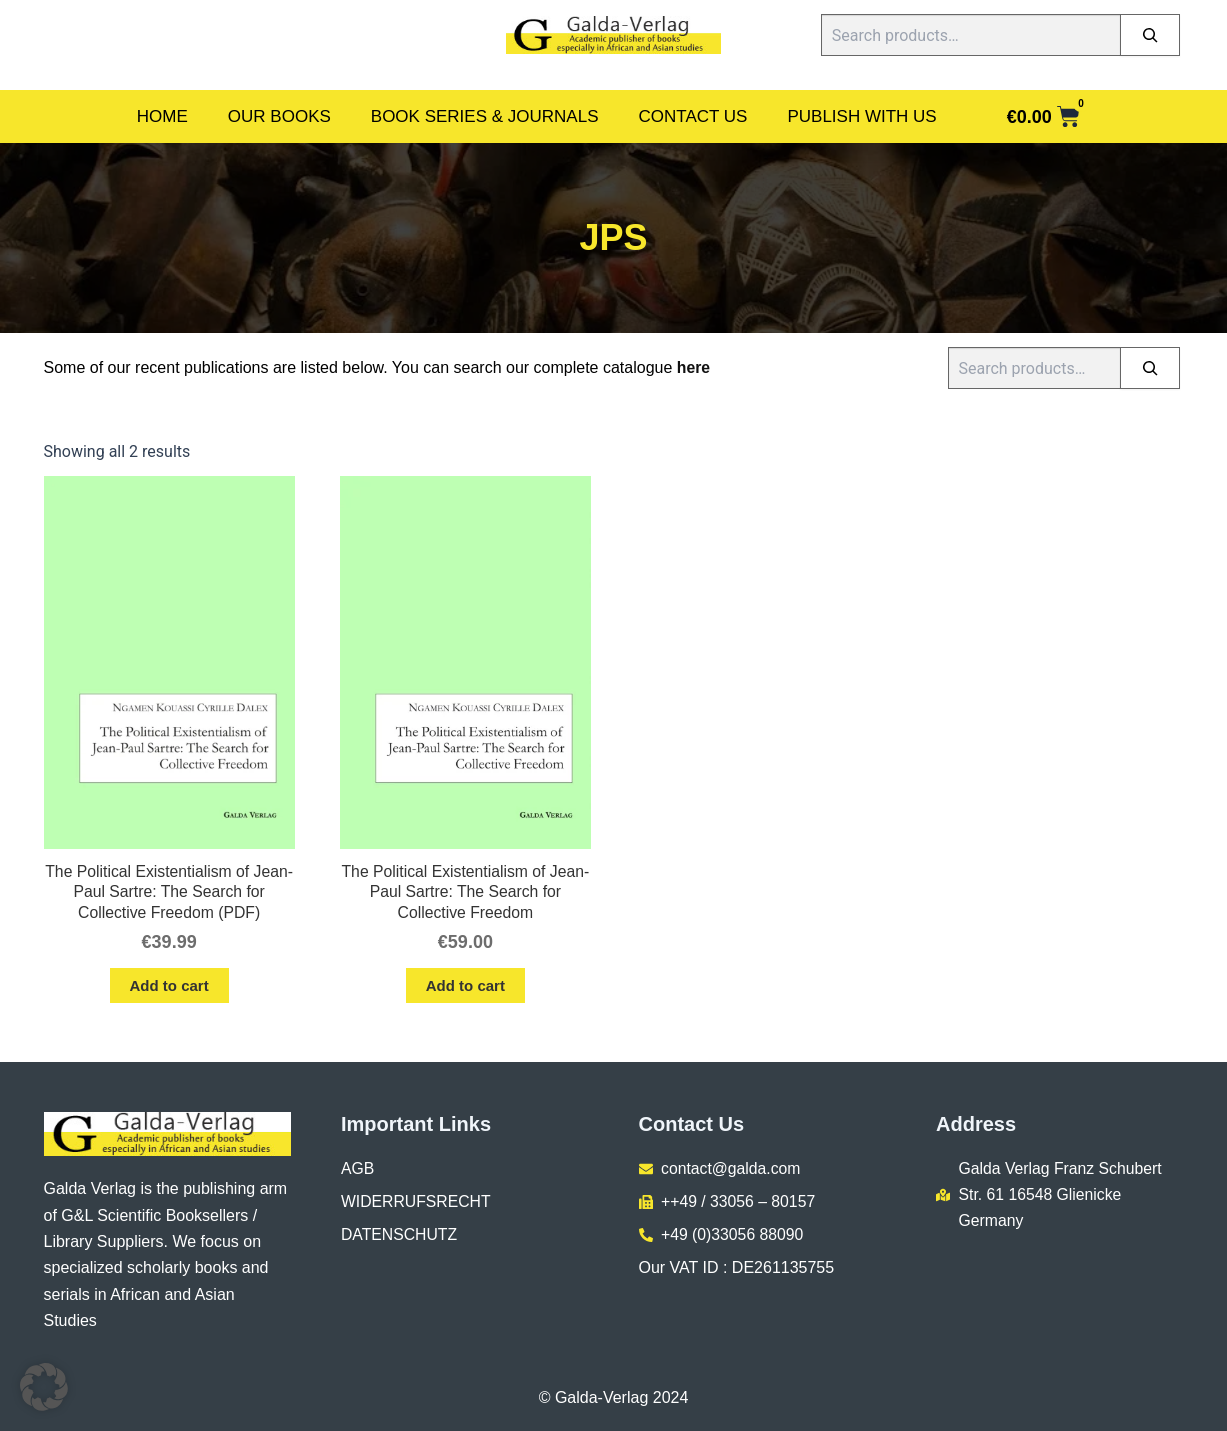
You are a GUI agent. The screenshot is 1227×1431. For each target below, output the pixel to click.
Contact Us (693, 116)
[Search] (1150, 35)
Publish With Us (861, 116)
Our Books (279, 116)
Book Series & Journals (485, 116)
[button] (44, 1387)
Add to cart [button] (169, 987)
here (694, 367)
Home (162, 116)
